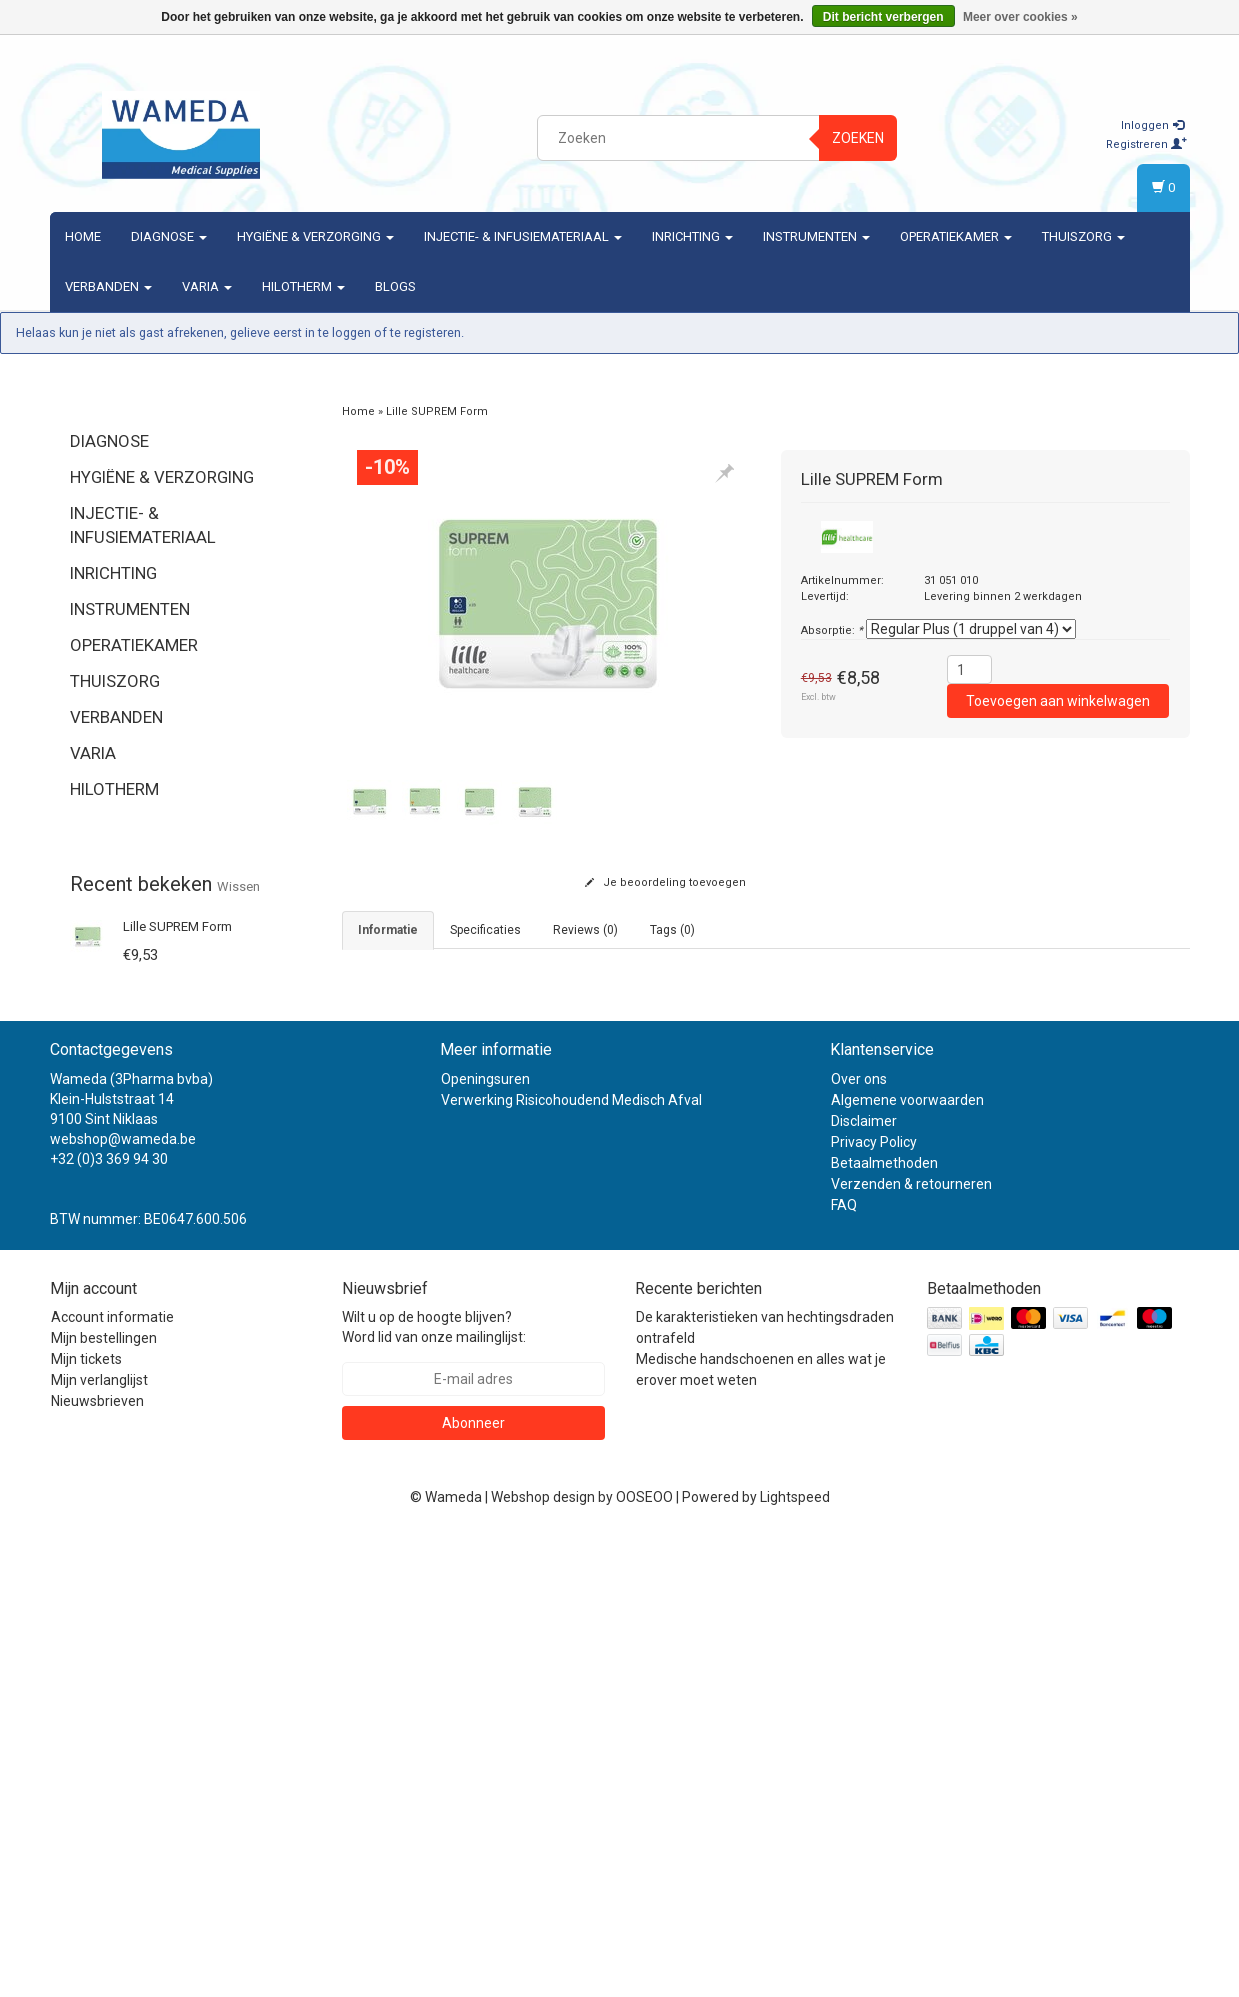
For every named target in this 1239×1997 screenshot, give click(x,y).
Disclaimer (864, 1582)
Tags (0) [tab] (672, 930)
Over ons (859, 1540)
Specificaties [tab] (485, 930)
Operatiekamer (956, 236)
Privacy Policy (874, 1603)
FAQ (844, 1666)
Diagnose (169, 236)
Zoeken (858, 138)
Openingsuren (485, 1540)
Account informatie (112, 1779)
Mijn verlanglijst (99, 1842)
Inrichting (692, 236)
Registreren (1146, 144)
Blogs (395, 286)
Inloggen (1152, 125)
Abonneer (473, 1885)
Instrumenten (816, 236)
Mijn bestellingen (104, 1800)
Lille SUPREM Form (177, 926)
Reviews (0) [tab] (585, 930)
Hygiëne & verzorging (315, 236)
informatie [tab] (388, 930)
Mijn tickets (86, 1821)
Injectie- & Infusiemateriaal (523, 236)
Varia (207, 286)
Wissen (238, 886)
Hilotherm (303, 286)
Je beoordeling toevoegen (665, 882)
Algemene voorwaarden (907, 1561)
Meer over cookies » (1020, 17)
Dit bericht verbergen (883, 17)
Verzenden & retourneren (911, 1645)
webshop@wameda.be (123, 1600)
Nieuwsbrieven (97, 1863)
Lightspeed (795, 1959)
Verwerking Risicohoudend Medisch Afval (571, 1561)
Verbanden (108, 286)
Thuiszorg (1083, 236)
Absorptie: (832, 630)
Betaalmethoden (884, 1624)
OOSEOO (644, 1959)
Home (83, 236)
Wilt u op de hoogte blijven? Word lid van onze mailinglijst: (434, 1789)
